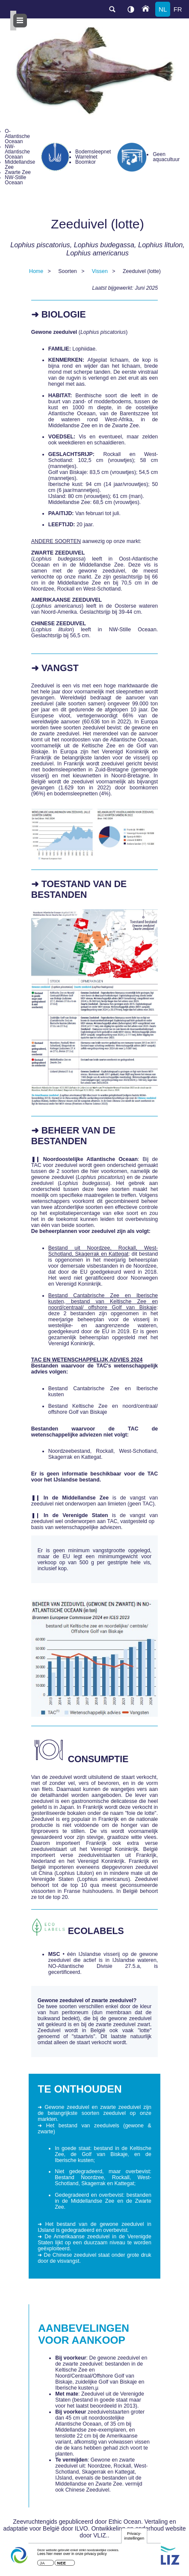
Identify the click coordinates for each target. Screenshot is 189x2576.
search (112, 9)
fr (178, 9)
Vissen (100, 271)
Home (36, 271)
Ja (42, 2565)
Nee (61, 2565)
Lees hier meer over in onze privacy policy (71, 2556)
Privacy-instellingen (134, 2537)
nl (163, 9)
